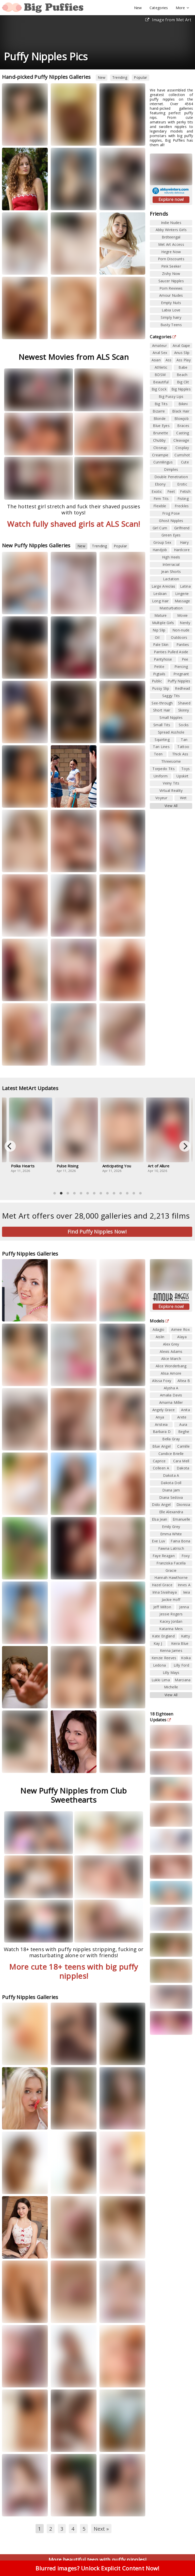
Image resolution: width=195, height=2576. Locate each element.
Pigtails (159, 673)
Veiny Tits (171, 783)
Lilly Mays (171, 1672)
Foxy (186, 1555)
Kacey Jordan (171, 1621)
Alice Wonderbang (171, 1366)
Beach (182, 374)
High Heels (171, 557)
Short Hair (161, 710)
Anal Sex (160, 352)
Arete (182, 1417)
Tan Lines (161, 746)
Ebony (160, 484)
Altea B (183, 1380)
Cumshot (182, 455)
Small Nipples (171, 717)
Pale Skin (161, 644)
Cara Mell (181, 1461)
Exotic (157, 491)
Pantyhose (163, 659)
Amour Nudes (171, 295)
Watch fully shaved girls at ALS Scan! (73, 524)
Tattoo (183, 746)
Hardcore (182, 549)
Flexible (159, 505)
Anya (160, 1417)
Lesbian (160, 593)
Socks (184, 724)
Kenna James (171, 1650)
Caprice (159, 1461)
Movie (182, 615)
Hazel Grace (162, 1584)
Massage (182, 601)
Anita (185, 1409)
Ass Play (183, 360)
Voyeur (161, 797)
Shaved (184, 703)
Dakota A (171, 1475)
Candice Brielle (171, 1453)
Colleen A (161, 1468)
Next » (101, 2528)
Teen (158, 754)
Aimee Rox (180, 1329)
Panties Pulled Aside (171, 651)
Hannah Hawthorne (171, 1577)
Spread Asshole (171, 732)
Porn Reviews (171, 288)
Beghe (183, 1431)
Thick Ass (180, 754)
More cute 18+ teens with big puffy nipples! (73, 1971)
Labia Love (171, 310)
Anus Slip (182, 352)
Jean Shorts (171, 571)
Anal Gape (181, 345)
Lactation (171, 578)
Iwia (186, 1592)
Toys (185, 768)
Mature (160, 615)
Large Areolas (163, 586)
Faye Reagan (164, 1555)
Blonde (160, 418)
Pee (185, 659)
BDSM (160, 374)
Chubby (159, 440)
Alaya (182, 1336)
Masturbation (171, 608)
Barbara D (162, 1431)
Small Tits (161, 724)
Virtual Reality (171, 790)
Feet (171, 491)
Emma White (171, 1534)
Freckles (182, 505)
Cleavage (181, 440)
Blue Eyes (161, 425)
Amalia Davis (171, 1395)
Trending (119, 77)
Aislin (160, 1336)
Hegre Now (171, 251)
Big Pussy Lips (171, 396)
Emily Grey (171, 1526)
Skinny (183, 710)
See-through (162, 703)
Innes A (184, 1584)
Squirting (162, 739)
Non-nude (180, 630)
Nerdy (185, 622)
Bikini (183, 403)
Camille (183, 1446)
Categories (159, 7)
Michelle (171, 1687)
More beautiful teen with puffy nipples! (97, 2559)
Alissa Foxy (161, 1380)
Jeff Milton (162, 1606)
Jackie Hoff (171, 1599)
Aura (183, 1424)
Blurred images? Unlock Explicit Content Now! (97, 2568)
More (182, 7)
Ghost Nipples (171, 520)
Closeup (160, 447)
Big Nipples (181, 389)
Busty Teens (171, 324)
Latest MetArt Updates (33, 1088)
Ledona (159, 1665)
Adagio (159, 1329)
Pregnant (181, 673)
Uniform (161, 776)
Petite (159, 666)
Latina (185, 586)
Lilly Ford (181, 1665)
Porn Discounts (171, 258)
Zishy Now (171, 273)
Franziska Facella (171, 1563)
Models (159, 1321)
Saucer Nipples (171, 280)
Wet (183, 797)
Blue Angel (161, 1446)
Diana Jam (171, 1490)
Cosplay (182, 447)
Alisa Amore (171, 1373)
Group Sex (162, 542)
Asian (156, 360)
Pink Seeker (171, 266)
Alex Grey (171, 1344)
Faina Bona (180, 1541)
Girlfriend (182, 528)
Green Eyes (171, 535)
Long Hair (160, 601)
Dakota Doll (171, 1482)
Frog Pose (171, 513)
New (138, 7)
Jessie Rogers (171, 1614)
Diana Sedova (171, 1497)
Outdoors (179, 637)
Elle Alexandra (171, 1511)
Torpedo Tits (163, 768)
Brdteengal (171, 237)
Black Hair (180, 411)
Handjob (160, 549)
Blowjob (181, 418)
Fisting (183, 498)
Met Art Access (171, 244)
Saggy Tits (171, 695)
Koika (186, 1657)
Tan (184, 739)
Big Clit (183, 382)
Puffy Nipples (179, 681)
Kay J (158, 1643)
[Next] (184, 1146)
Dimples (171, 469)
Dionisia (183, 1504)
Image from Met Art (168, 20)
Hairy (184, 542)
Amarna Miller (171, 1402)
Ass (169, 360)
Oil (157, 637)
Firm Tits (161, 498)
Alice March (171, 1358)
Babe (182, 367)
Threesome (171, 761)
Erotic (182, 484)
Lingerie (182, 593)
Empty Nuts (171, 302)
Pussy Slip (160, 688)
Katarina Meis (171, 1628)
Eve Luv (158, 1541)
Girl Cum (160, 528)
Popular (140, 77)
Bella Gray (171, 1438)
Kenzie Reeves (164, 1657)
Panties (182, 644)
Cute (185, 462)
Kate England (163, 1636)
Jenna (184, 1606)
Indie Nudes (171, 222)
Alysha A (171, 1388)
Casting (182, 433)
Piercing (181, 666)
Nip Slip (159, 630)
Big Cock (159, 389)
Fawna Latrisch (171, 1548)
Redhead (182, 688)
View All (171, 805)
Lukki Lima (161, 1679)
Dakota (183, 1468)
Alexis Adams (171, 1351)
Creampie (160, 455)
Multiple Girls (163, 622)
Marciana (182, 1679)
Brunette (160, 433)
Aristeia (161, 1424)
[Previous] (10, 1146)
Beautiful (161, 382)
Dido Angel (161, 1504)
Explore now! (171, 199)
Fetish (185, 491)
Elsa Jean (159, 1519)
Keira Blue (180, 1643)
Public (157, 681)
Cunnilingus (163, 462)
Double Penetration (171, 476)
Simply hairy (171, 317)
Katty (185, 1636)
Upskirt (182, 776)
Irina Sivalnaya (164, 1592)
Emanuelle (181, 1519)
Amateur (159, 345)
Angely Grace (163, 1409)
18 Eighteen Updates (161, 1717)
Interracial (171, 564)
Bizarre (159, 411)
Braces (183, 425)
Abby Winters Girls (171, 229)
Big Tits (161, 403)
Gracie (171, 1570)
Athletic (161, 367)
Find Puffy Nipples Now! (97, 1231)
